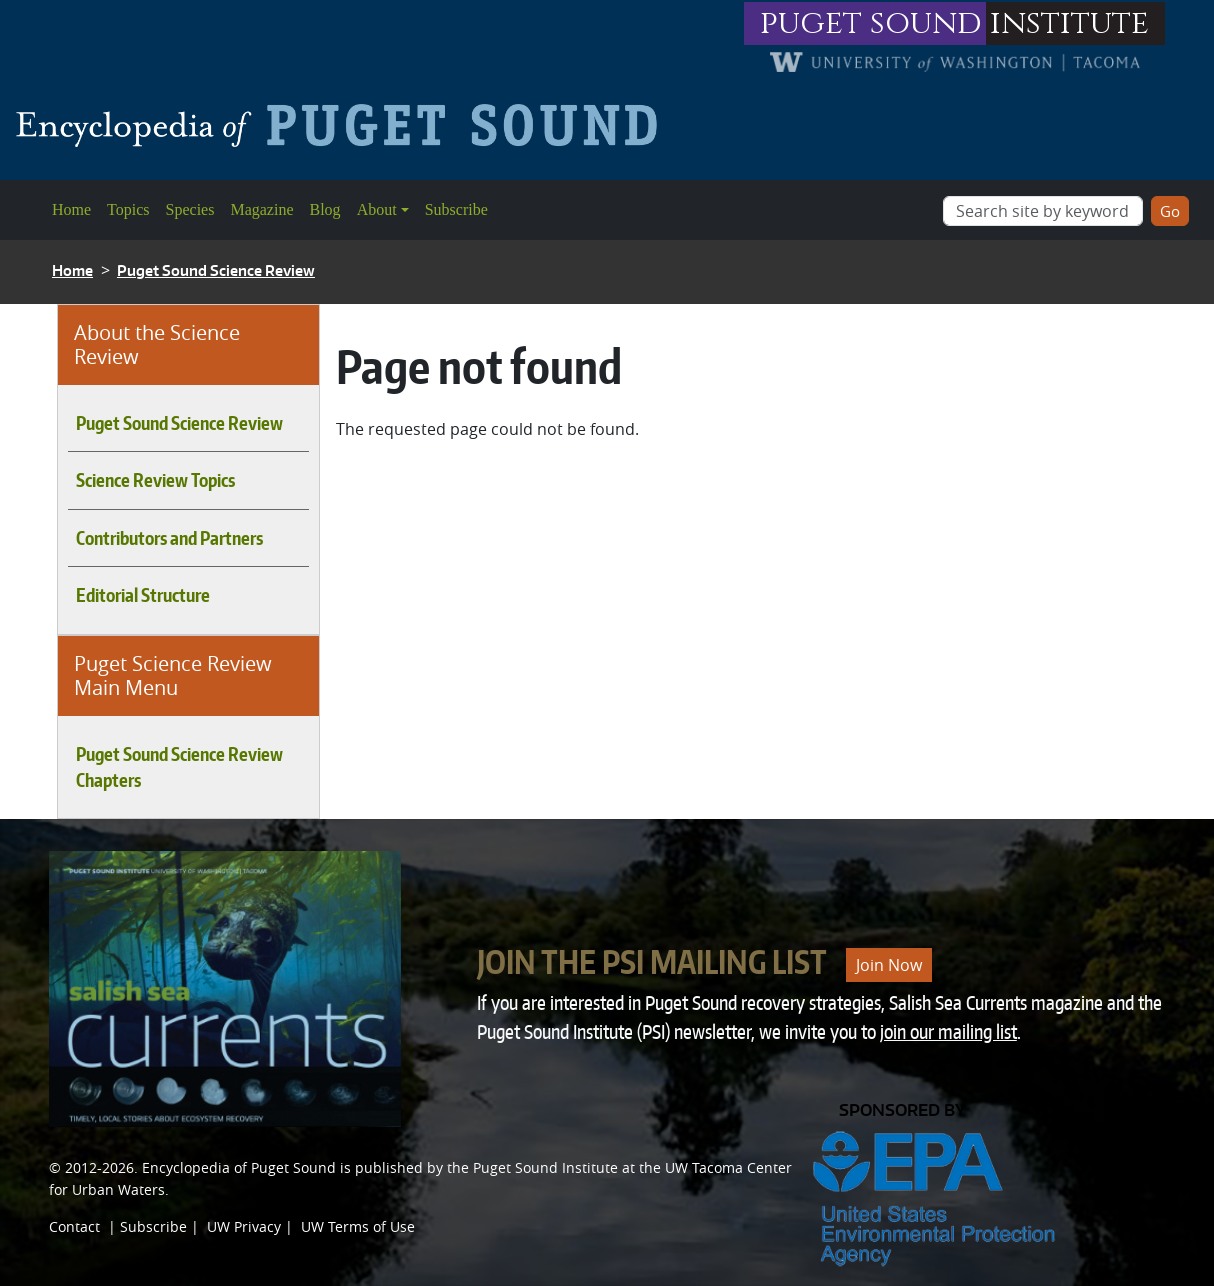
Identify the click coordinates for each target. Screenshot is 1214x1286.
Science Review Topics (155, 480)
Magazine (261, 209)
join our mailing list (948, 1031)
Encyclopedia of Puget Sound (239, 1167)
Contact (74, 1226)
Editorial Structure (143, 595)
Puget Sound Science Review (216, 270)
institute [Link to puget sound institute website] (1069, 23)
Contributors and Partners (169, 538)
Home (71, 209)
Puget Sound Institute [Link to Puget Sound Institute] (545, 1167)
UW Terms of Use (358, 1226)
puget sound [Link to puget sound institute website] (871, 23)
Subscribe (456, 209)
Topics (128, 209)
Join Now (889, 965)
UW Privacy (244, 1226)
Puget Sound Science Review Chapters (179, 767)
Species (190, 209)
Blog (325, 209)
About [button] (377, 209)
